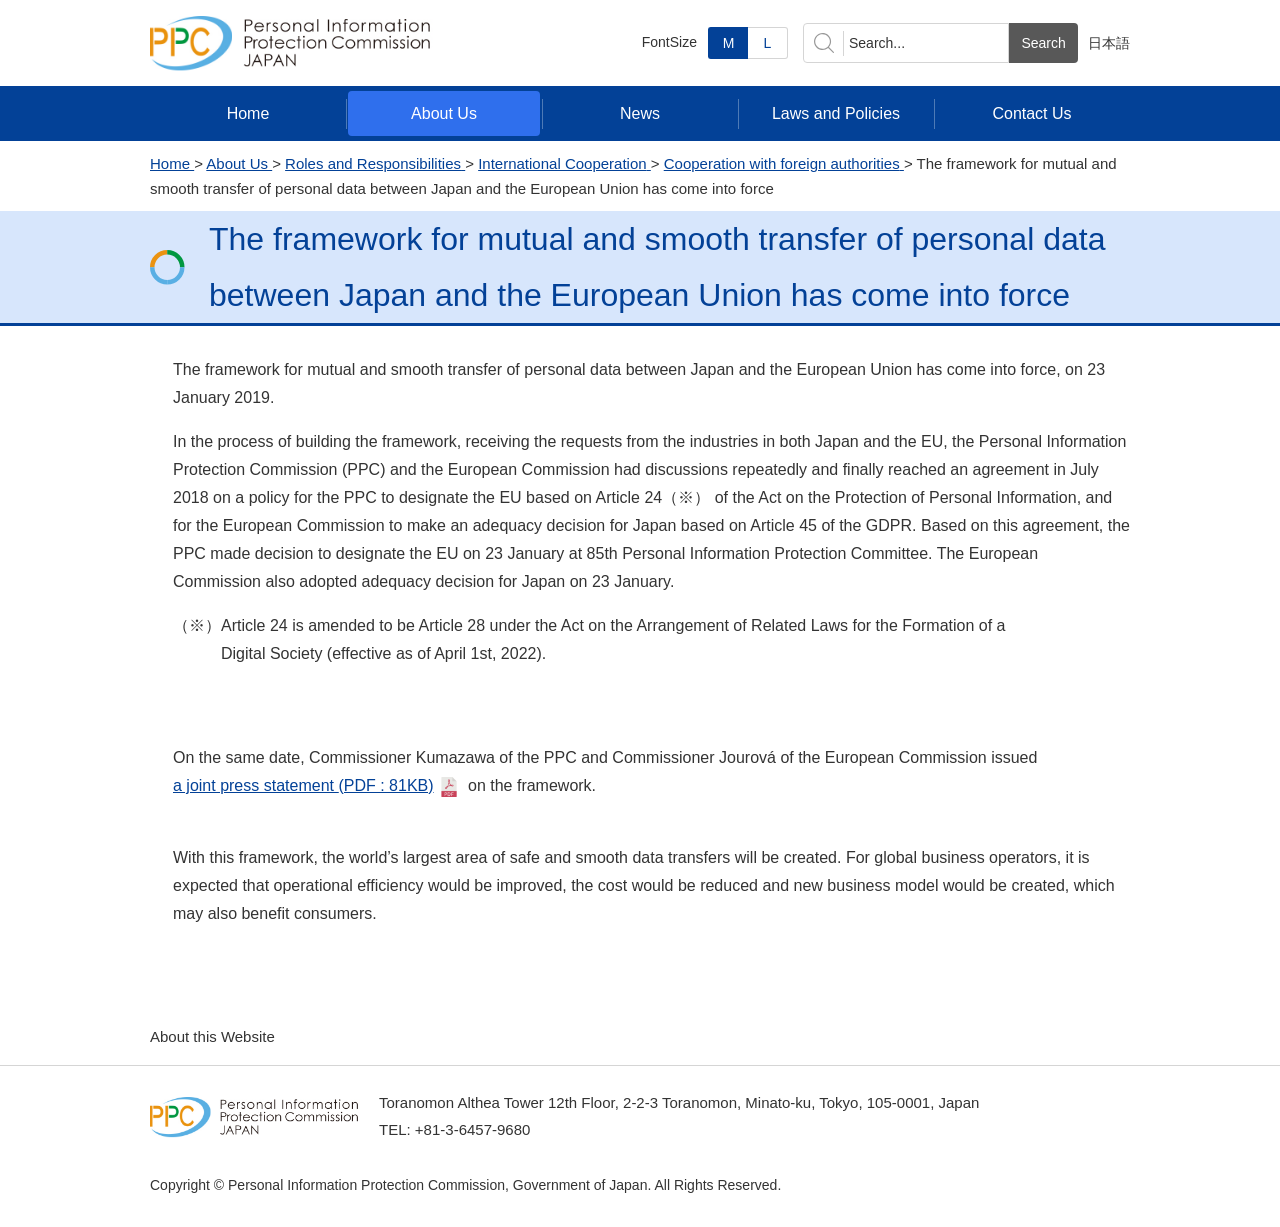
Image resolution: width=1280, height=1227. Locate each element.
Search (1043, 43)
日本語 (1109, 43)
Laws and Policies (836, 113)
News (640, 113)
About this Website (212, 1036)
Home (248, 113)
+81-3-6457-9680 (473, 1129)
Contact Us (1031, 113)
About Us (444, 113)
